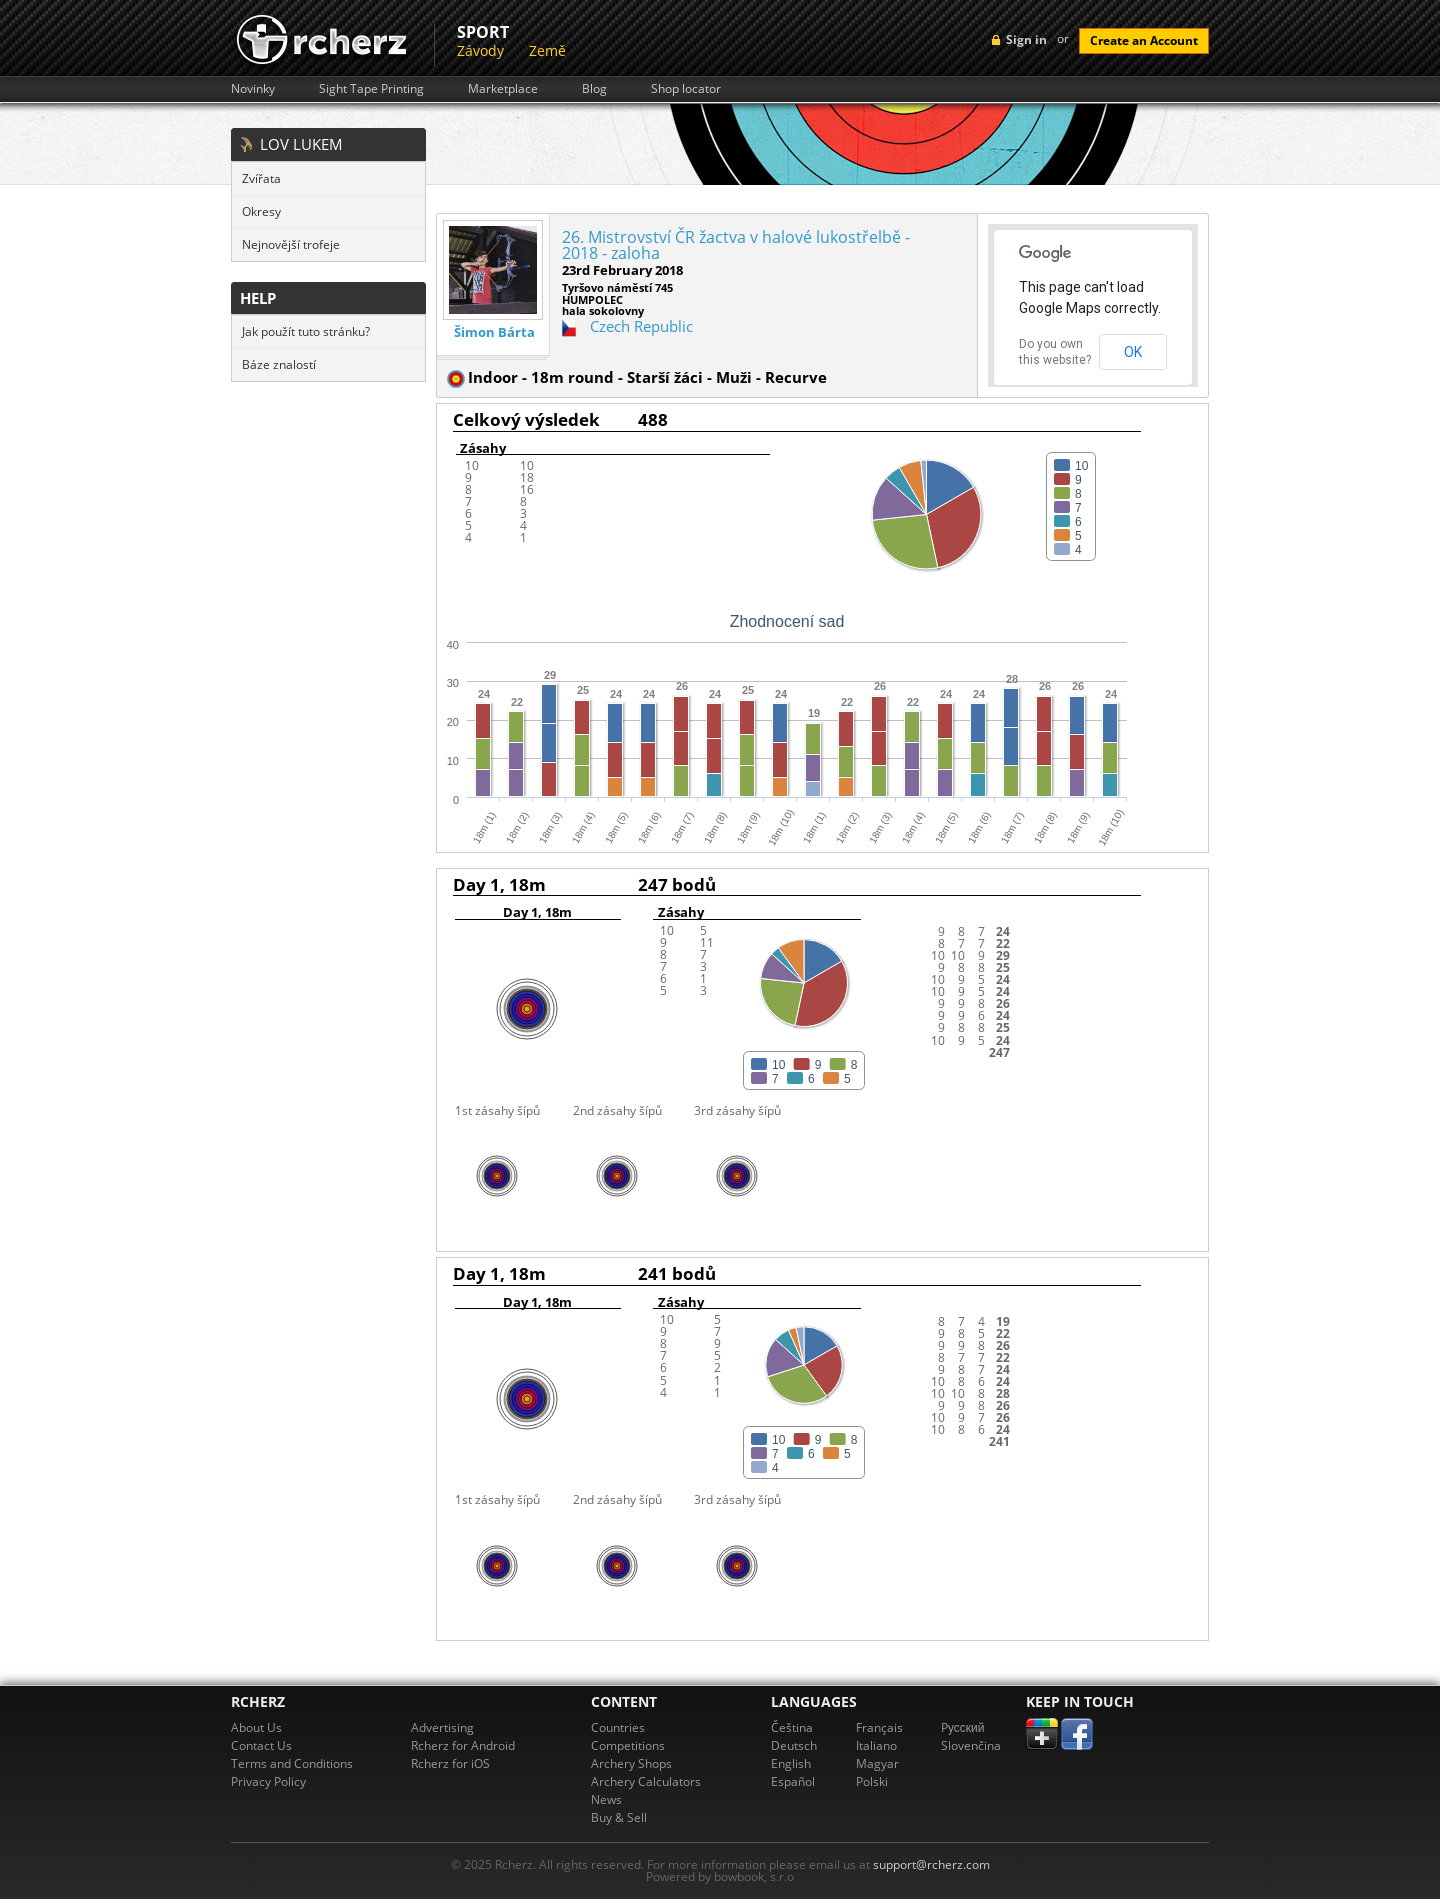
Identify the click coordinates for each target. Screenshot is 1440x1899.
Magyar (877, 1763)
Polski (872, 1781)
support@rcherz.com (931, 1864)
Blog (594, 89)
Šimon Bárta (494, 332)
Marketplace (503, 89)
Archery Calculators (646, 1781)
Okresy (261, 211)
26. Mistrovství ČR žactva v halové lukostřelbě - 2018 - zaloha (736, 245)
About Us (256, 1727)
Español (793, 1781)
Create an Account (1144, 40)
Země (547, 50)
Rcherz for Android (463, 1745)
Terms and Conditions (292, 1763)
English (791, 1763)
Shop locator (686, 89)
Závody (480, 50)
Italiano (876, 1745)
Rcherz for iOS (450, 1763)
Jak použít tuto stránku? (306, 331)
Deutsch (794, 1745)
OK (1133, 352)
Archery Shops (631, 1763)
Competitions (628, 1745)
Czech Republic (641, 326)
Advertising (442, 1727)
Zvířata (261, 178)
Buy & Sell (619, 1817)
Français (879, 1727)
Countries (618, 1727)
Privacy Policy (268, 1781)
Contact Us (261, 1745)
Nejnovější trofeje (291, 244)
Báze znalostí (279, 364)
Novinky (253, 89)
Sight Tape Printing (371, 89)
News (606, 1799)
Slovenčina (971, 1745)
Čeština (792, 1727)
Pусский (963, 1727)
